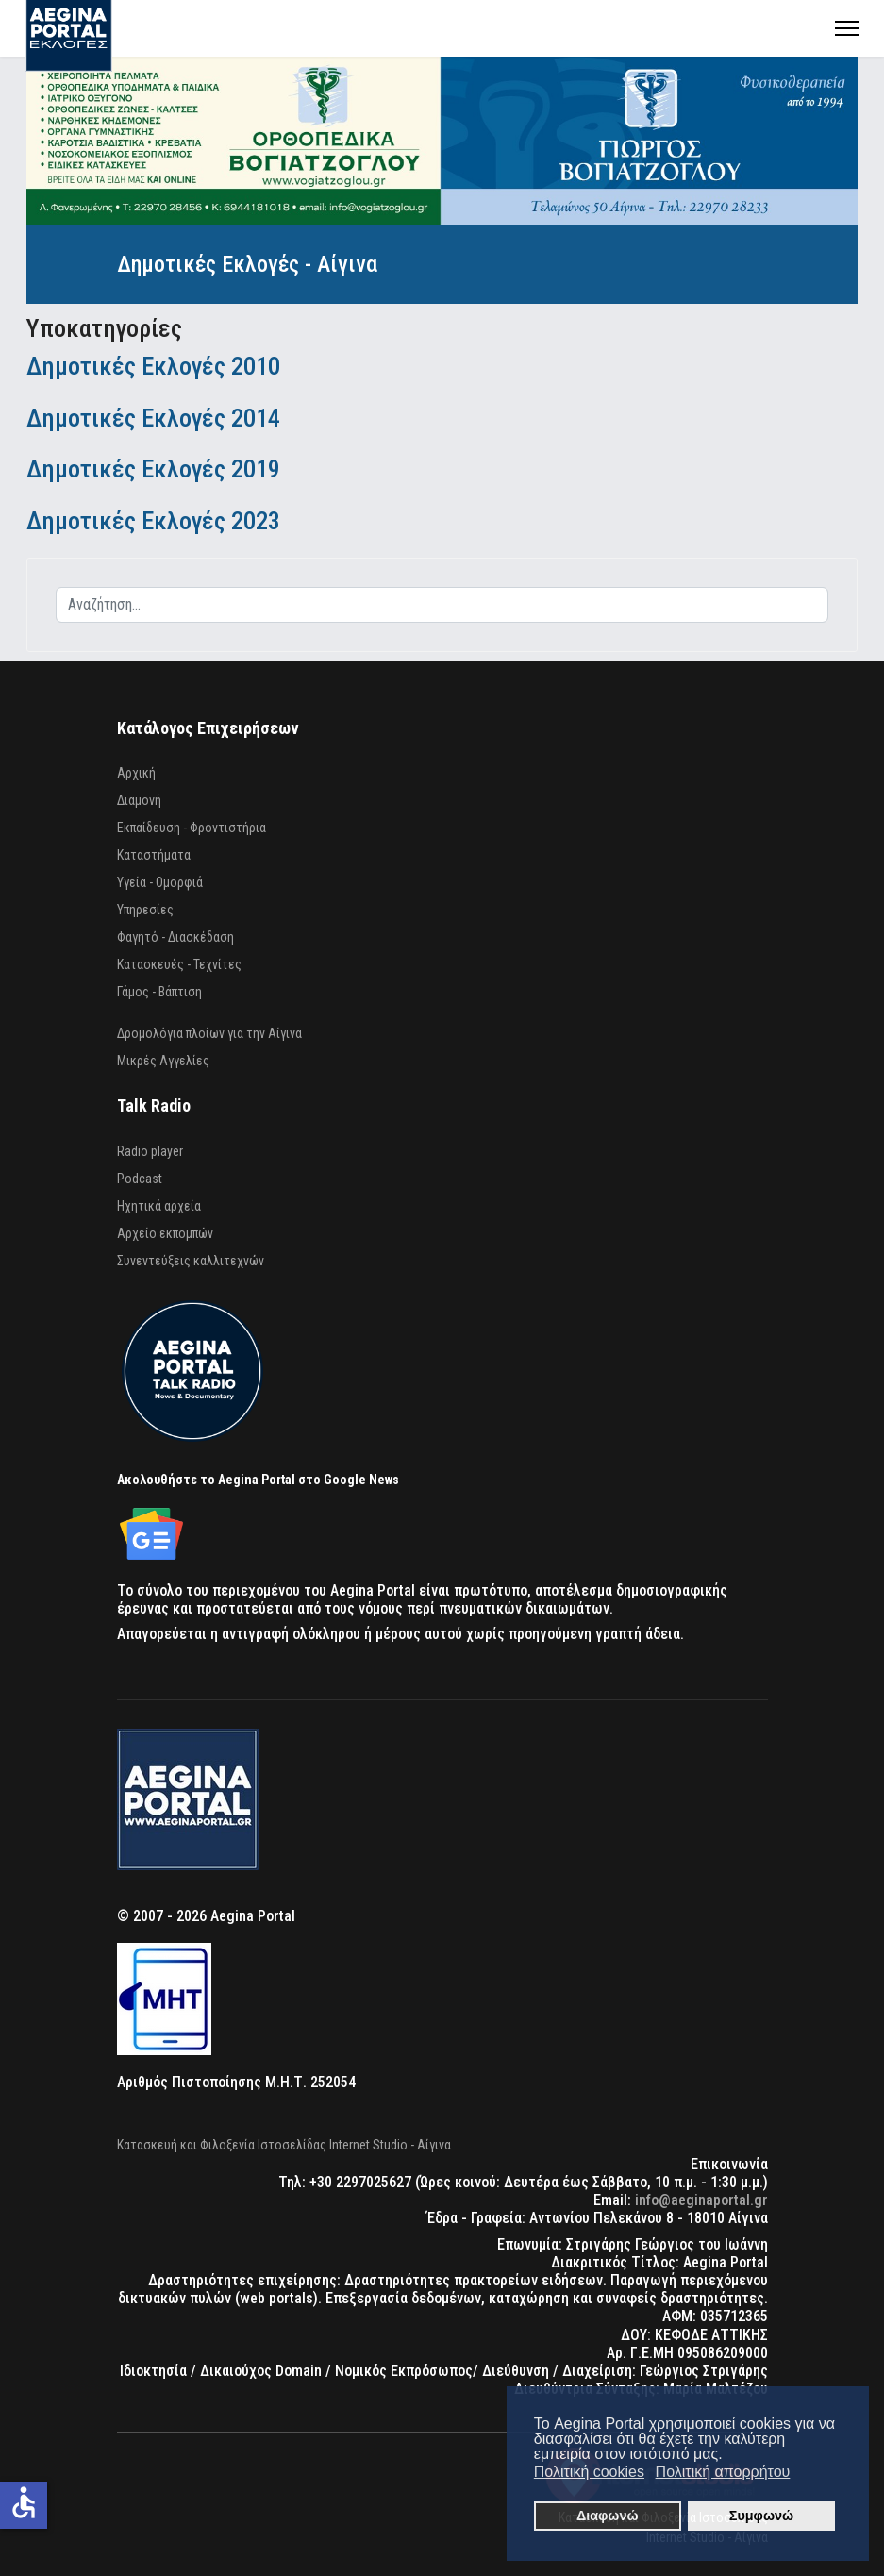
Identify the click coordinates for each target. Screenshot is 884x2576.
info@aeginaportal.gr (701, 2200)
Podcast (139, 1178)
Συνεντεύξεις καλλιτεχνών (190, 1260)
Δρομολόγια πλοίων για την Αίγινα (209, 1033)
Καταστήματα (154, 854)
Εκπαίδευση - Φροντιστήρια (191, 827)
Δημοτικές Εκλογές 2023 (153, 520)
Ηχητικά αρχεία (159, 1206)
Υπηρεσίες (145, 909)
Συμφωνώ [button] (761, 2515)
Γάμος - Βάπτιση (159, 991)
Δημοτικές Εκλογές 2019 (153, 468)
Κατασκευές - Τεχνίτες (179, 964)
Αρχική (136, 772)
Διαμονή (139, 800)
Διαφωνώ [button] (607, 2515)
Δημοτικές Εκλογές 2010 (153, 365)
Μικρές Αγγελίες (163, 1060)
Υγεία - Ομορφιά (160, 882)
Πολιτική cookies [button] (589, 2472)
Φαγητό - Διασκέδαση (175, 937)
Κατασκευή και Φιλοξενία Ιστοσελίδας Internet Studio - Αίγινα (284, 2144)
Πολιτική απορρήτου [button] (723, 2472)
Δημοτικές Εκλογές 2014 (153, 417)
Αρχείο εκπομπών (165, 1233)
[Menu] (847, 28)
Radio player (150, 1151)
